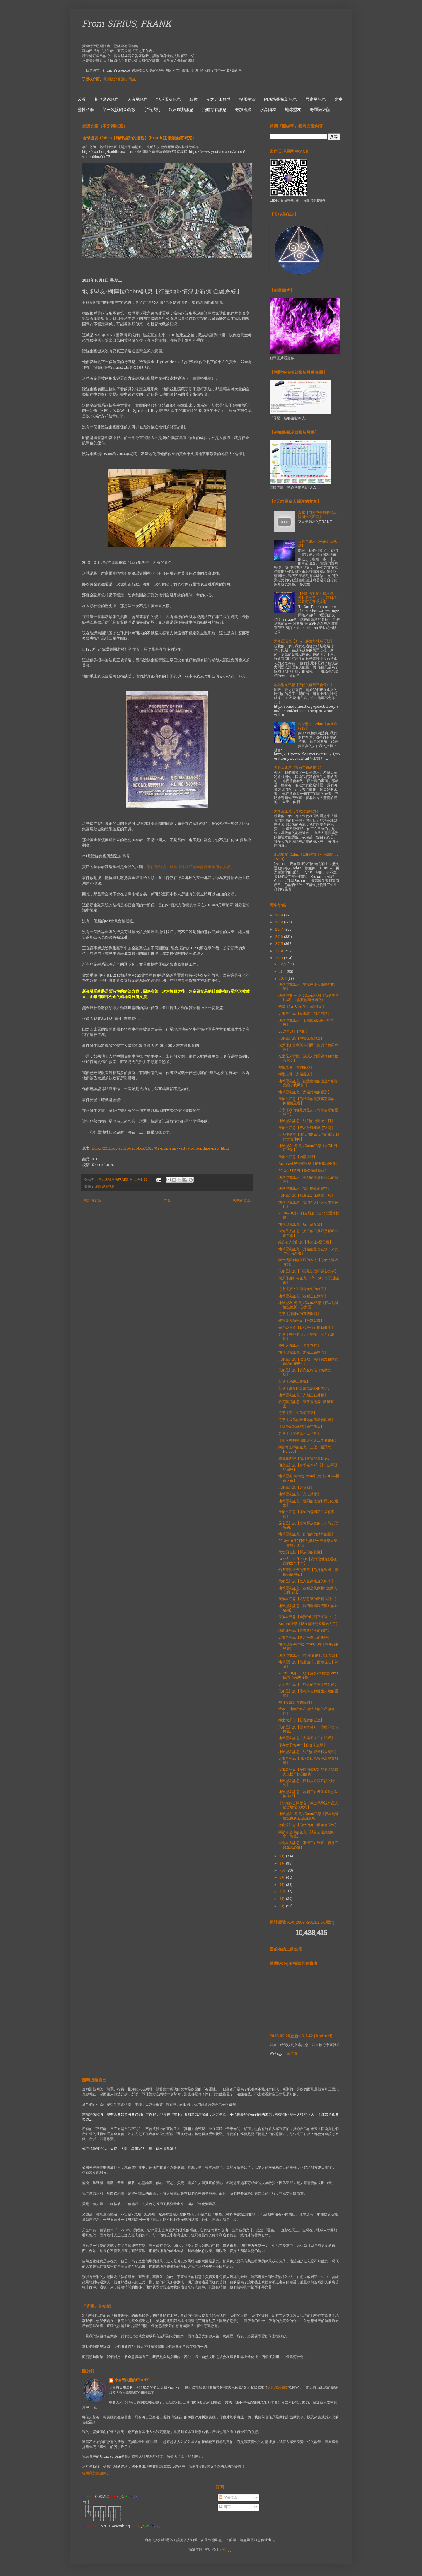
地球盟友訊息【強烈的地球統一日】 (306, 1121)
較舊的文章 (242, 1201)
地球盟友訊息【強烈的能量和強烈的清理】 (308, 1179)
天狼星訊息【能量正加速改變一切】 (306, 1195)
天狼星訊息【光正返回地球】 (317, 544)
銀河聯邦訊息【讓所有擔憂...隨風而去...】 (306, 1404)
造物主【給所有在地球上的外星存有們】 (306, 1711)
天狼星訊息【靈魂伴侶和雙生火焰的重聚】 (308, 1693)
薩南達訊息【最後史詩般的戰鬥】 (304, 1630)
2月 (282, 1906)
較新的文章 (92, 1201)
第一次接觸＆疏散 (119, 109)
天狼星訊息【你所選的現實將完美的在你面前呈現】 (308, 1101)
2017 (279, 929)
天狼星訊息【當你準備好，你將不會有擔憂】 (308, 1729)
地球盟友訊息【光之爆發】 (299, 1494)
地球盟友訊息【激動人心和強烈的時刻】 (306, 1783)
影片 (193, 99)
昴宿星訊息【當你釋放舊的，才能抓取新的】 (308, 1525)
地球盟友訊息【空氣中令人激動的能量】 (306, 986)
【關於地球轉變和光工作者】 (301, 1427)
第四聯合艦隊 (277, 2388)
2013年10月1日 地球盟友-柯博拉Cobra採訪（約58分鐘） (308, 1675)
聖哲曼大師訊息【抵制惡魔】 (301, 1321)
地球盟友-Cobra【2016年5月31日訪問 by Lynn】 (306, 857)
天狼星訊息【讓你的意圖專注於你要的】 (306, 1514)
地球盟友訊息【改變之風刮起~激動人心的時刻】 (307, 1590)
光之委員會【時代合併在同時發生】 (306, 1328)
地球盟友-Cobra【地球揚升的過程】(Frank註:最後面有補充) (138, 138)
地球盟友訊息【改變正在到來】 (303, 1296)
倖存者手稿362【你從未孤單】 (302, 1745)
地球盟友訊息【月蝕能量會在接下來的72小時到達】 (308, 1251)
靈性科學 (86, 109)
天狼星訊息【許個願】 (296, 1487)
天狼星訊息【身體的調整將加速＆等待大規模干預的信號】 (308, 1772)
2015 (279, 944)
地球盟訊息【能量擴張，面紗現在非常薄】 (308, 1664)
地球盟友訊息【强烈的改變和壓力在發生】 (308, 1503)
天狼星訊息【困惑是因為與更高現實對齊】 (308, 1761)
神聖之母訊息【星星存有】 (299, 1345)
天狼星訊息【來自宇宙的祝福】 (298, 768)
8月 (282, 1863)
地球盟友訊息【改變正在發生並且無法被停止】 (308, 1794)
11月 (283, 971)
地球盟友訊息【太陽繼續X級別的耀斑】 (306, 1022)
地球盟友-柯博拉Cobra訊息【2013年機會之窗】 (308, 1478)
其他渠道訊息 (106, 99)
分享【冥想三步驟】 (294, 1381)
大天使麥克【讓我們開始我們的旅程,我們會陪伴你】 (308, 1137)
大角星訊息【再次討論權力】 (297, 811)
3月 (282, 1899)
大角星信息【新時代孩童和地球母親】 (304, 641)
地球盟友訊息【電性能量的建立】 (304, 1188)
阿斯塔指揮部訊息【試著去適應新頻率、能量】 (306, 1834)
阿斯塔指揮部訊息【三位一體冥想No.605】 (304, 1449)
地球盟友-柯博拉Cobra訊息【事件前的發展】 (308, 1646)
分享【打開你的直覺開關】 (299, 1314)
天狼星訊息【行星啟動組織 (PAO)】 (306, 1128)
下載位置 (290, 2053)
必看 (81, 99)
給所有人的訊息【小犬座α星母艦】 (305, 1242)
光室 (338, 99)
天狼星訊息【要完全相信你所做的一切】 (306, 1372)
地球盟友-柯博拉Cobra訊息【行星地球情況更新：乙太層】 (308, 1305)
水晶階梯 (268, 109)
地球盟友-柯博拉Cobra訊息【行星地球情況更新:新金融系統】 (308, 1816)
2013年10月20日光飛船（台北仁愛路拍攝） (308, 1215)
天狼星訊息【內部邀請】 (297, 1157)
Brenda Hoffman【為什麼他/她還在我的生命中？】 (307, 1561)
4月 (282, 1892)
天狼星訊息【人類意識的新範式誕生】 (308, 1599)
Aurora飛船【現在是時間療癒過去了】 (308, 1624)
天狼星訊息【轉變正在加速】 (301, 1038)
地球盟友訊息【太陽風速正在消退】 (306, 1738)
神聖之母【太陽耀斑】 (296, 1074)
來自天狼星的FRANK (132, 2380)
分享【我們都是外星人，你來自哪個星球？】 (308, 1112)
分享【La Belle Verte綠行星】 (302, 1007)
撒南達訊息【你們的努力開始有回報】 (308, 1825)
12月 (283, 964)
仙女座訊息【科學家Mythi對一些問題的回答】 (307, 1467)
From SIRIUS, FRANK (126, 24)
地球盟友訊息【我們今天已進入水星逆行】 (308, 1204)
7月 (282, 1870)
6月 (282, 1877)
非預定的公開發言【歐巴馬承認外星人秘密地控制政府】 (308, 1805)
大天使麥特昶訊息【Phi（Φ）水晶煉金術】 (308, 1280)
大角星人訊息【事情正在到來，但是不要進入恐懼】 (308, 1845)
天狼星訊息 (137, 99)
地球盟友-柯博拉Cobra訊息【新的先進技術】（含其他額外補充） (308, 998)
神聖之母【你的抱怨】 (296, 1067)
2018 (279, 922)
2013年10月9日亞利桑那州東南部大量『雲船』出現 (307, 1543)
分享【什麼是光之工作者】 (299, 1433)
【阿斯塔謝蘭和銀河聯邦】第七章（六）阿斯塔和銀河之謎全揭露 (317, 598)
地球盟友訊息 (168, 99)
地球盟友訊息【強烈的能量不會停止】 (304, 685)
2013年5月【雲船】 (293, 1032)
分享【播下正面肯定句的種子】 (303, 1289)
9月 (282, 1856)
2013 (279, 958)
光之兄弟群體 (218, 99)
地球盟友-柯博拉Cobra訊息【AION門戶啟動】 (307, 1148)
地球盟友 (293, 109)
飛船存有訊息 (214, 109)
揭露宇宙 (247, 99)
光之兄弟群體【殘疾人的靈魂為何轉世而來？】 (308, 1058)
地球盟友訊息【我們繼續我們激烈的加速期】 (308, 1608)
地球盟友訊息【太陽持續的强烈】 (304, 1092)
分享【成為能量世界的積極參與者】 (306, 1420)
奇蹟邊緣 (243, 109)
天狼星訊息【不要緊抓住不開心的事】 (308, 1271)
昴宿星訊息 (315, 99)
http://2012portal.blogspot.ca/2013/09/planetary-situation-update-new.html (160, 1148)
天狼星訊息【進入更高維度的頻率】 (306, 1581)
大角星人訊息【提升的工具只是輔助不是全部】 (308, 1233)
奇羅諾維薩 (320, 109)
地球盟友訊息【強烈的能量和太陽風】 (308, 1752)
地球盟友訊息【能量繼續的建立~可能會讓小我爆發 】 (307, 1083)
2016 (279, 937)
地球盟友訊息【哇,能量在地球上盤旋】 (308, 1655)
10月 (283, 978)
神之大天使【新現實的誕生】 (301, 1720)
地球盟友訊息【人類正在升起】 (303, 1395)
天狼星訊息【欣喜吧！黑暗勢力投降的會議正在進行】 (308, 1361)
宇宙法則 (152, 109)
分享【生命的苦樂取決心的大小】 (304, 1388)
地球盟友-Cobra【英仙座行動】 (317, 726)
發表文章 (228, 2497)
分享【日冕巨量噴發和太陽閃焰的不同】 (317, 515)
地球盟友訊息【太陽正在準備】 (303, 1352)
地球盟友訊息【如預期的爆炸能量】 (306, 1534)
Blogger (228, 2550)
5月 (282, 1885)
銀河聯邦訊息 (181, 109)
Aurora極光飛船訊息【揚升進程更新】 (308, 1164)
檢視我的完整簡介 (96, 2473)
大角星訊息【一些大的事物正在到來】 (308, 1684)
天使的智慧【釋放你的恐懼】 (301, 1552)
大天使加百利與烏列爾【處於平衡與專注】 (308, 1047)
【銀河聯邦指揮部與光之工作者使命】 (308, 1440)
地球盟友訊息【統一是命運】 (301, 1224)
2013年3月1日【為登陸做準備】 (303, 1171)
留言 (225, 2507)
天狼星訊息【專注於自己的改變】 (304, 1637)
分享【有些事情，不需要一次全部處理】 (306, 1336)
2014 (279, 951)
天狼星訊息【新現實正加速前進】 (304, 1013)
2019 (279, 915)
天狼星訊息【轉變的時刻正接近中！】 (308, 1617)
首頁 (167, 1201)
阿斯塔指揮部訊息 (280, 99)
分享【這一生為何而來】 (297, 1413)
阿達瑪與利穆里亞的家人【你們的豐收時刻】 (308, 1262)
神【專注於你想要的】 (296, 1702)
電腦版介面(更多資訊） (121, 79)
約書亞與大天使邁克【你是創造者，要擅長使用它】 (308, 1572)
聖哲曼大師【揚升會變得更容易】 (304, 1458)
